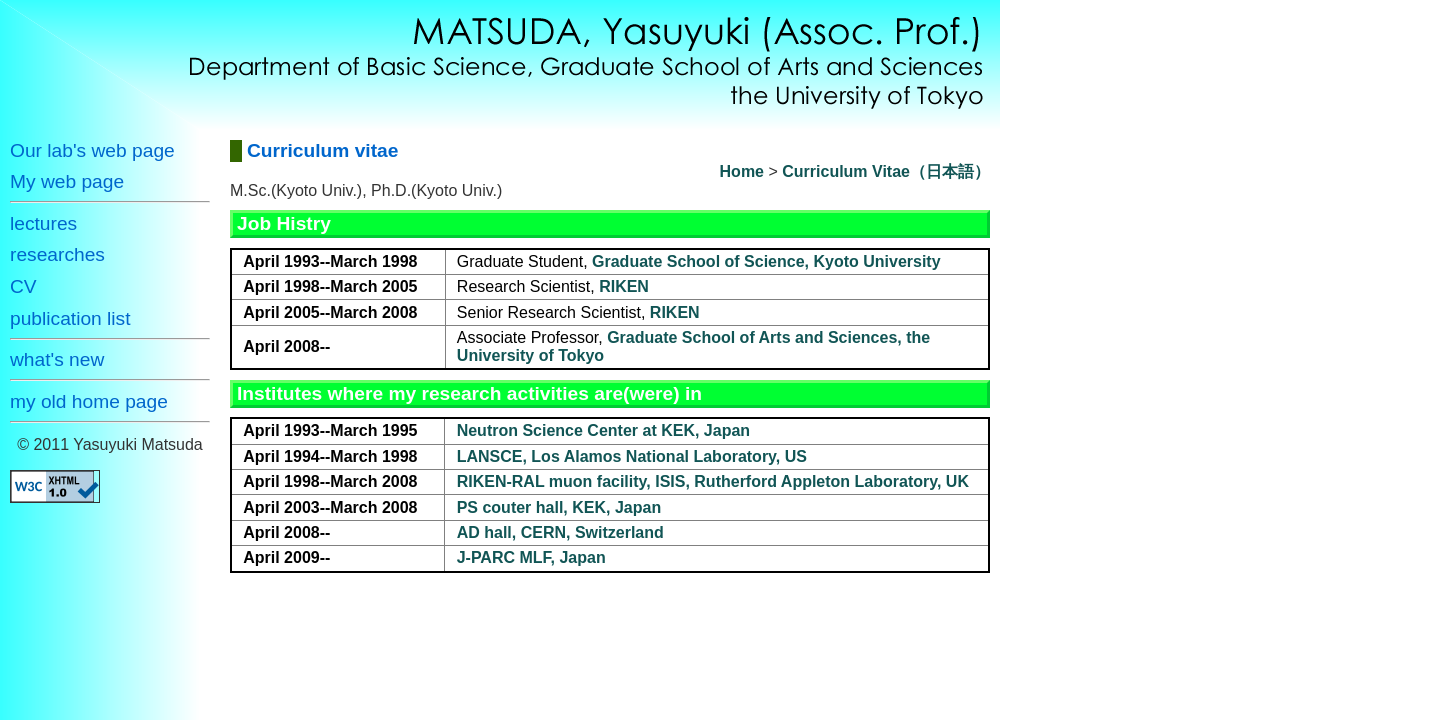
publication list (70, 318)
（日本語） (950, 171)
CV (23, 286)
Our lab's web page (92, 150)
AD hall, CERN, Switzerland (560, 532)
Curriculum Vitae (846, 171)
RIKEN (624, 286)
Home (742, 171)
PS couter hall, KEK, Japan (559, 507)
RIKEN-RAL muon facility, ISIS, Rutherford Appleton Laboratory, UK (713, 481)
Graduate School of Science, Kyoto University (766, 261)
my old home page (89, 401)
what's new (57, 359)
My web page (67, 181)
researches (57, 254)
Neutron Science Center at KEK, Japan (603, 430)
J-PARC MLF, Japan (531, 557)
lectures (43, 223)
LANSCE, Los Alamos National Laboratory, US (632, 456)
